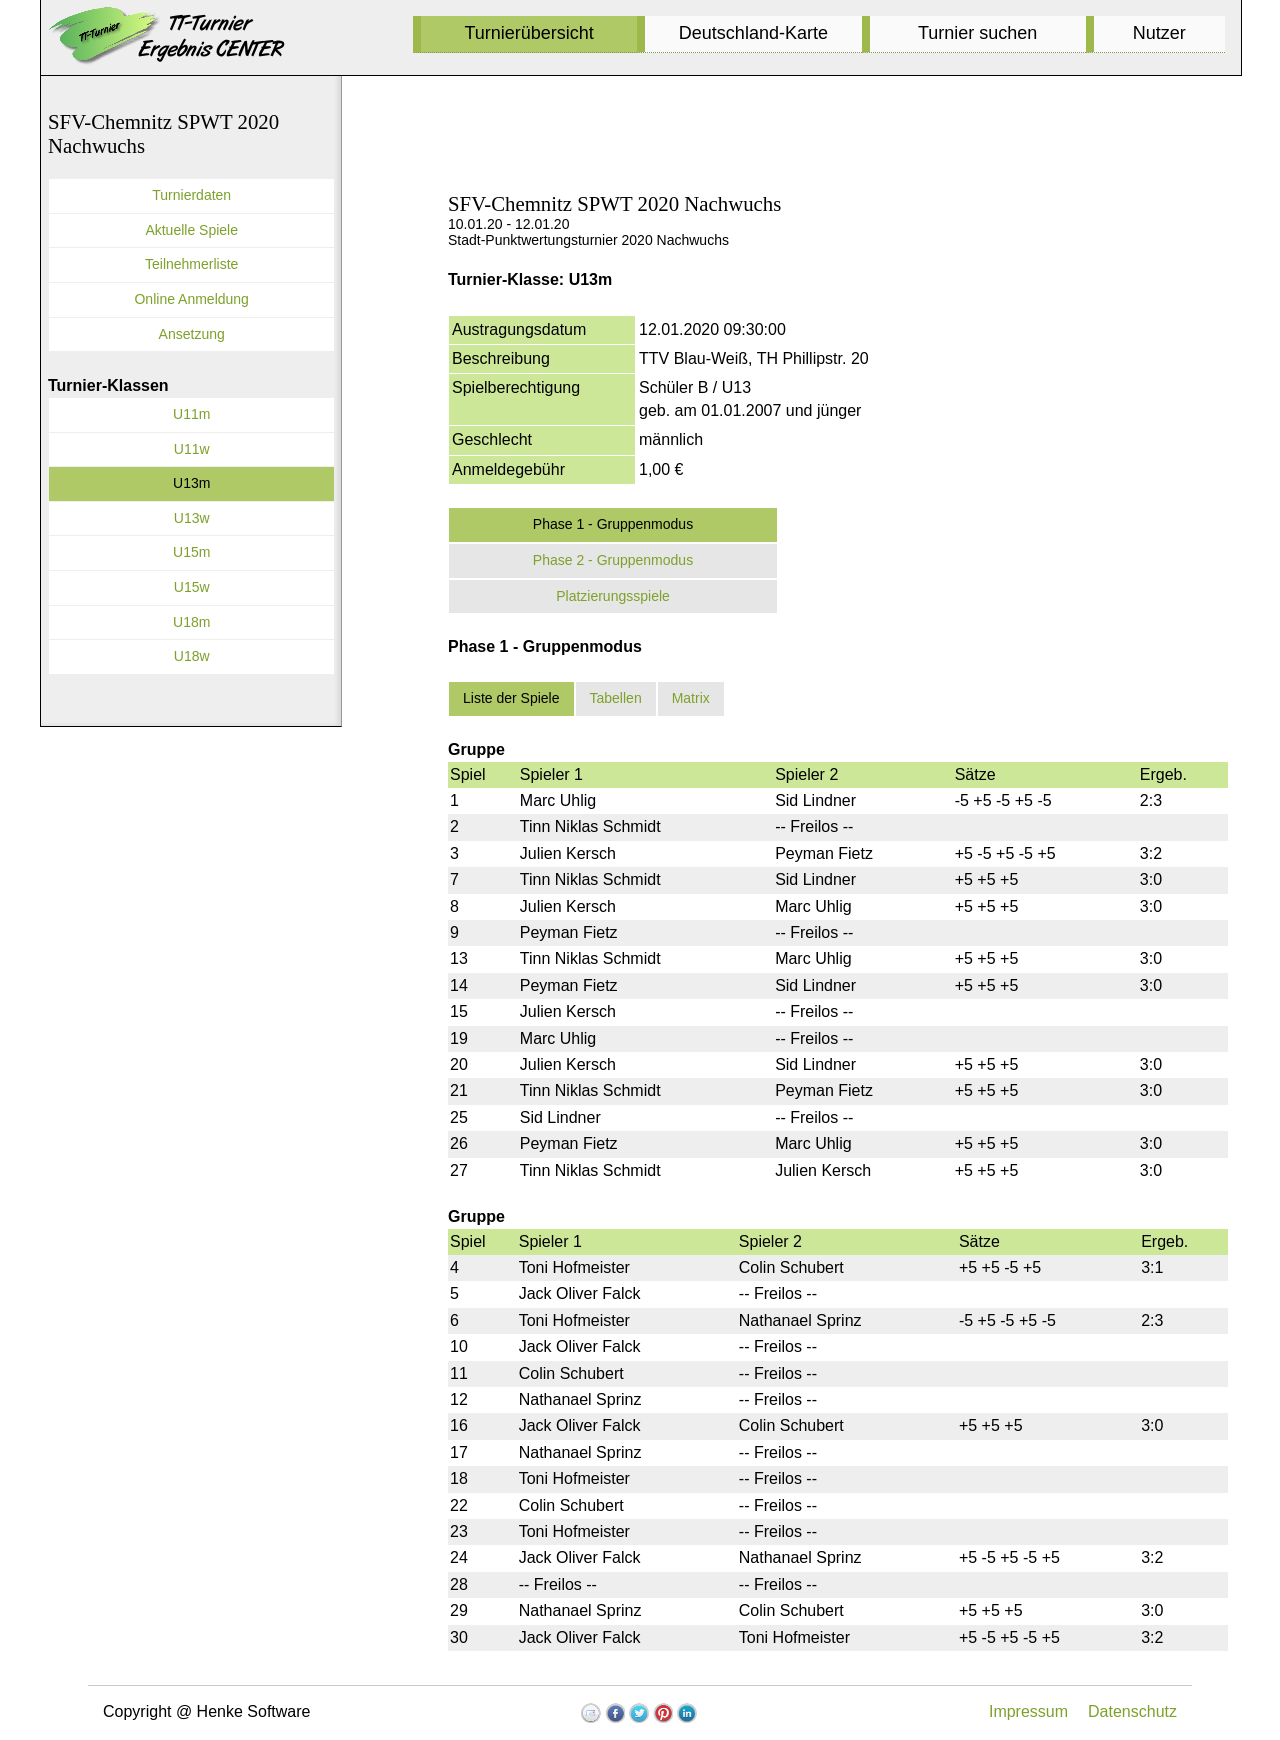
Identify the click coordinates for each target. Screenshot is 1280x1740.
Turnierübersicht (528, 33)
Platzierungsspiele (613, 596)
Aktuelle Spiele (191, 230)
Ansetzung (192, 334)
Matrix (691, 698)
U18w (192, 656)
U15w (192, 587)
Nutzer (1159, 33)
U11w (192, 449)
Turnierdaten (191, 195)
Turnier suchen (977, 33)
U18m (191, 622)
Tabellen (616, 698)
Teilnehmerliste (191, 264)
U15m (191, 552)
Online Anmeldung (191, 299)
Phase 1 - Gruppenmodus (613, 524)
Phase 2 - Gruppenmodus (613, 560)
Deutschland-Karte (753, 33)
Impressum (1028, 1711)
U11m (191, 414)
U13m (191, 483)
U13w (192, 518)
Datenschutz (1132, 1711)
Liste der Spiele (511, 698)
